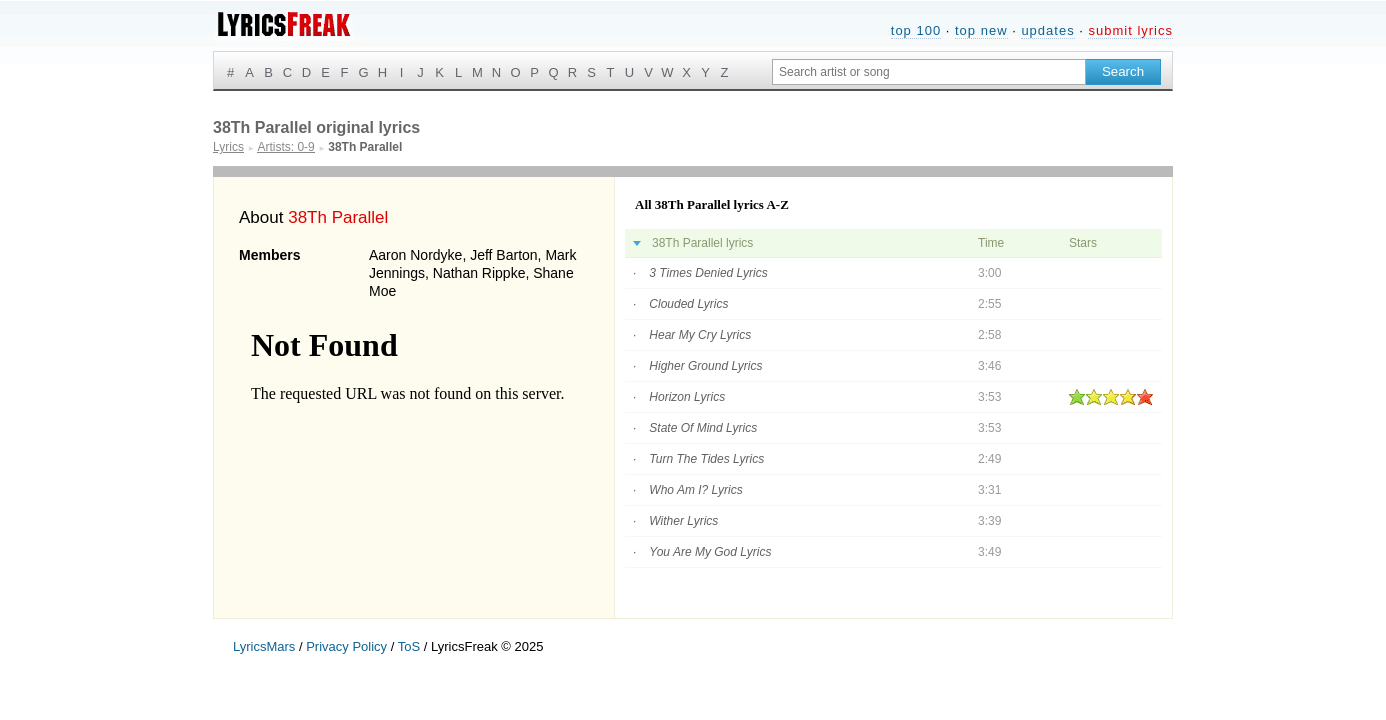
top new (981, 30)
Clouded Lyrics (688, 304)
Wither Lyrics (683, 521)
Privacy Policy (346, 646)
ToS (409, 646)
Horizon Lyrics (687, 397)
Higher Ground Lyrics (705, 366)
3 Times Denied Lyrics (708, 273)
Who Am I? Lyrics (695, 490)
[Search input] (929, 72)
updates (1047, 30)
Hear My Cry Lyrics (700, 335)
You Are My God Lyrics (710, 552)
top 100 (916, 30)
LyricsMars (264, 646)
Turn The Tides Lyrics (706, 459)
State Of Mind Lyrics (703, 428)
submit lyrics (1130, 30)
